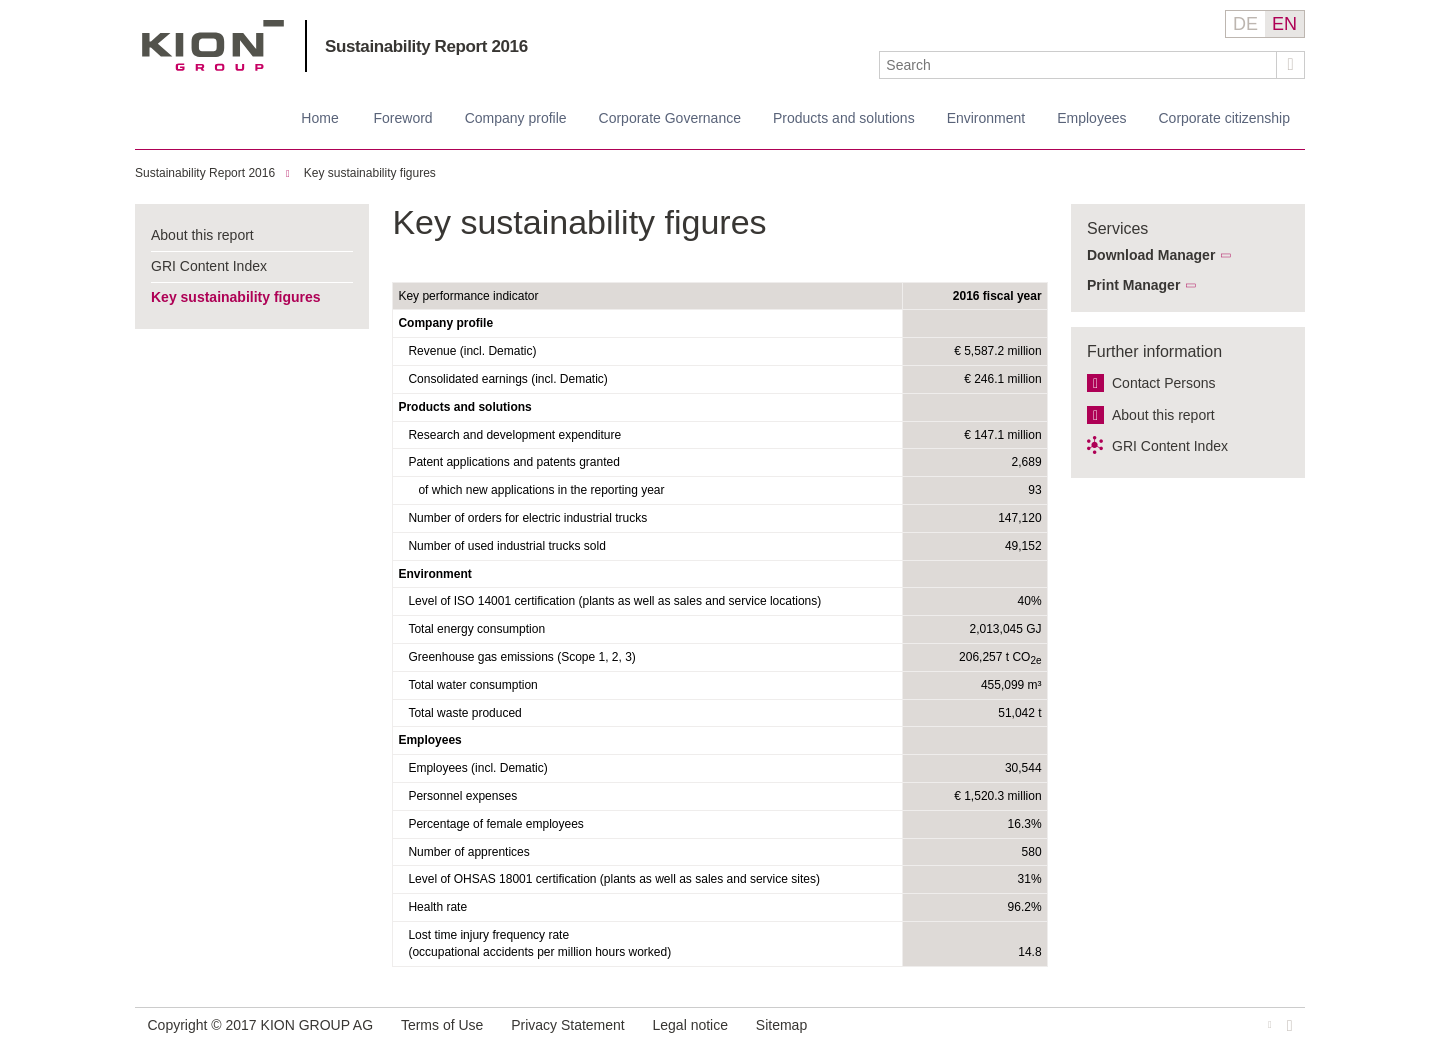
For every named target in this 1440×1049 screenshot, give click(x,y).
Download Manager (1151, 255)
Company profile (516, 118)
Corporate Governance (670, 118)
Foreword (402, 118)
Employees (1091, 118)
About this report (202, 235)
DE (1245, 24)
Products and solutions (844, 118)
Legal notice (691, 1025)
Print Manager (1133, 285)
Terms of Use (442, 1025)
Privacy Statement (568, 1025)
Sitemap (781, 1025)
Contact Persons (1164, 383)
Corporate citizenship (1224, 118)
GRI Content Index (209, 266)
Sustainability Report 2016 (426, 46)
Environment (986, 118)
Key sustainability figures (370, 173)
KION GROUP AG (213, 45)
